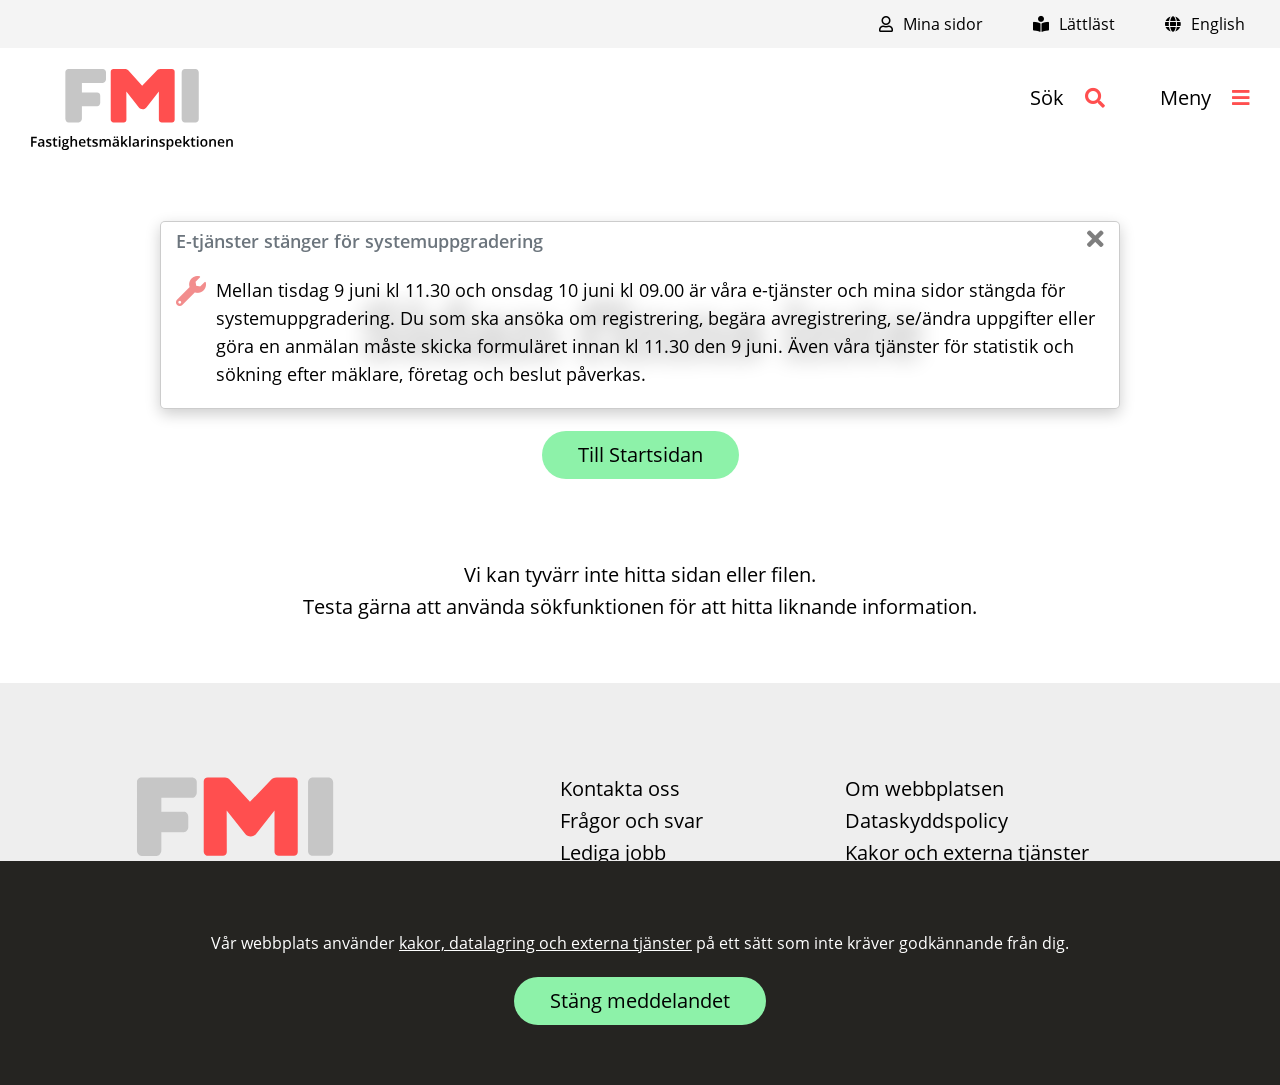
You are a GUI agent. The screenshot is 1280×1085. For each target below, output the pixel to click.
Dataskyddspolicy (926, 820)
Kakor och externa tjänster (967, 852)
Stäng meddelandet (640, 1000)
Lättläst (1074, 24)
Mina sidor (931, 24)
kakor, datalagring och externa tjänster (545, 943)
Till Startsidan (640, 454)
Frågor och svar (631, 820)
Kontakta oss (620, 788)
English (1205, 24)
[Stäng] (1095, 239)
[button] (1067, 98)
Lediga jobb (613, 852)
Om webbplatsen (924, 788)
